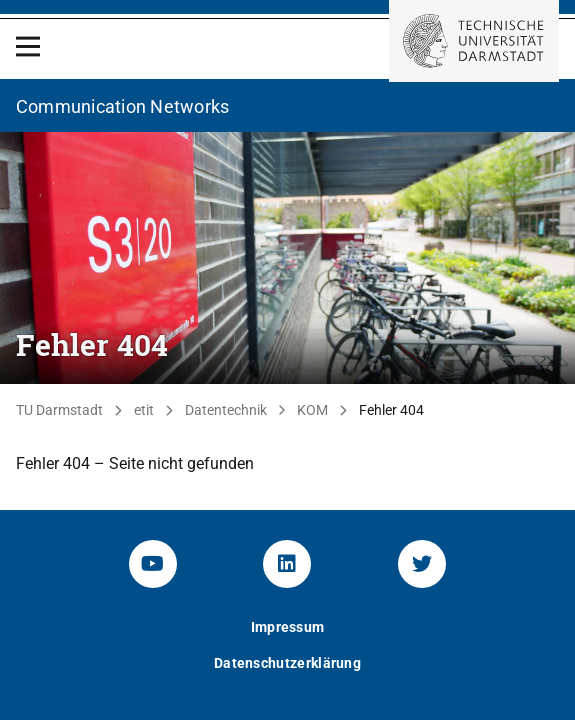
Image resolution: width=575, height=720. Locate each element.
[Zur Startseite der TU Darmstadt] (474, 41)
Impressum (288, 627)
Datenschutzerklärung (287, 663)
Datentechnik (226, 410)
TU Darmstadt (59, 410)
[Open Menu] (28, 46)
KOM (312, 410)
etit (144, 410)
